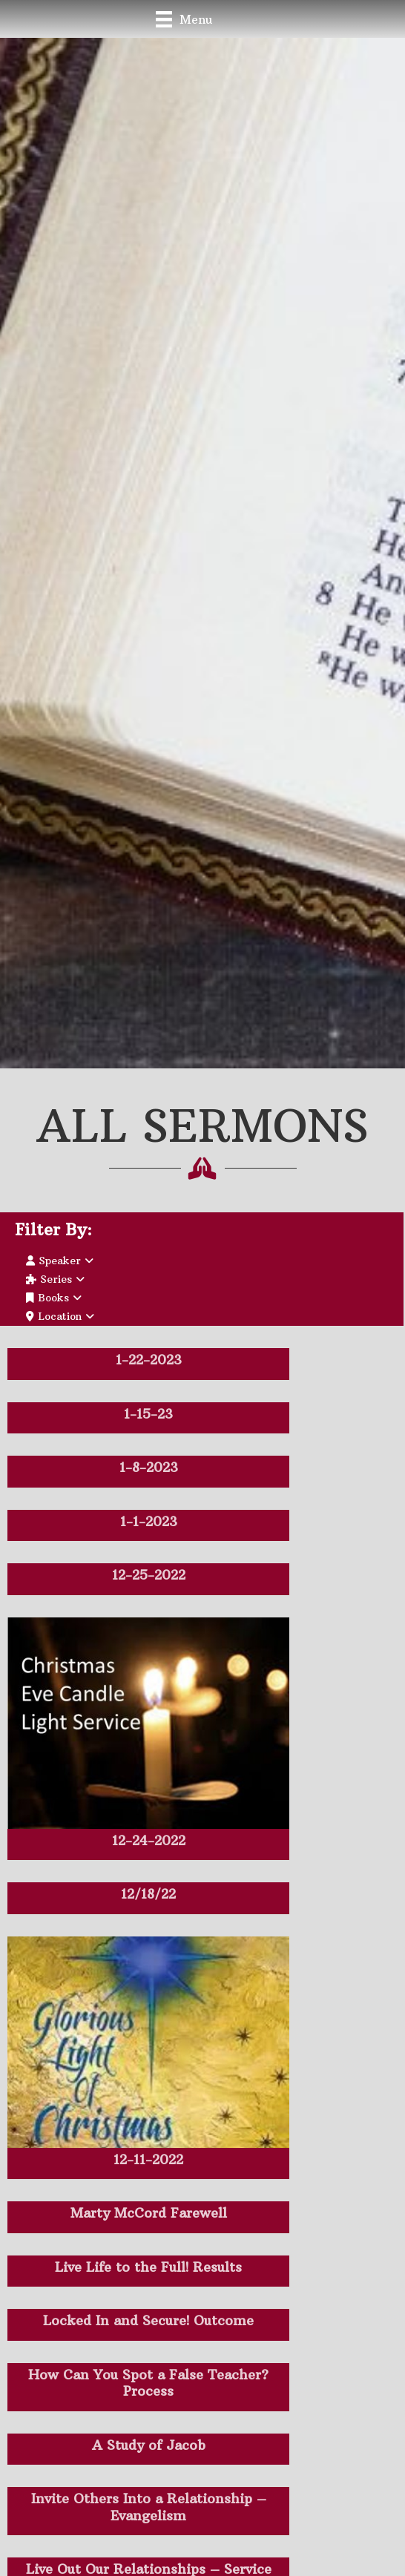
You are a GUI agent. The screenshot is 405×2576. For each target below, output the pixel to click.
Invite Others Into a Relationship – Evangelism (148, 2507)
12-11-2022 (148, 2159)
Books (54, 1297)
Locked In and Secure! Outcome (148, 2320)
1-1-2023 (148, 1521)
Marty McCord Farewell (148, 2212)
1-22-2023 (149, 1359)
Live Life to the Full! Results (148, 2267)
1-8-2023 (148, 1467)
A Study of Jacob (148, 2445)
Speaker (59, 1260)
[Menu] (184, 19)
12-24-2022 (148, 1840)
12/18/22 (148, 1893)
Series (55, 1279)
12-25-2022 (148, 1574)
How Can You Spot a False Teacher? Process (148, 2383)
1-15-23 (148, 1413)
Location (60, 1316)
